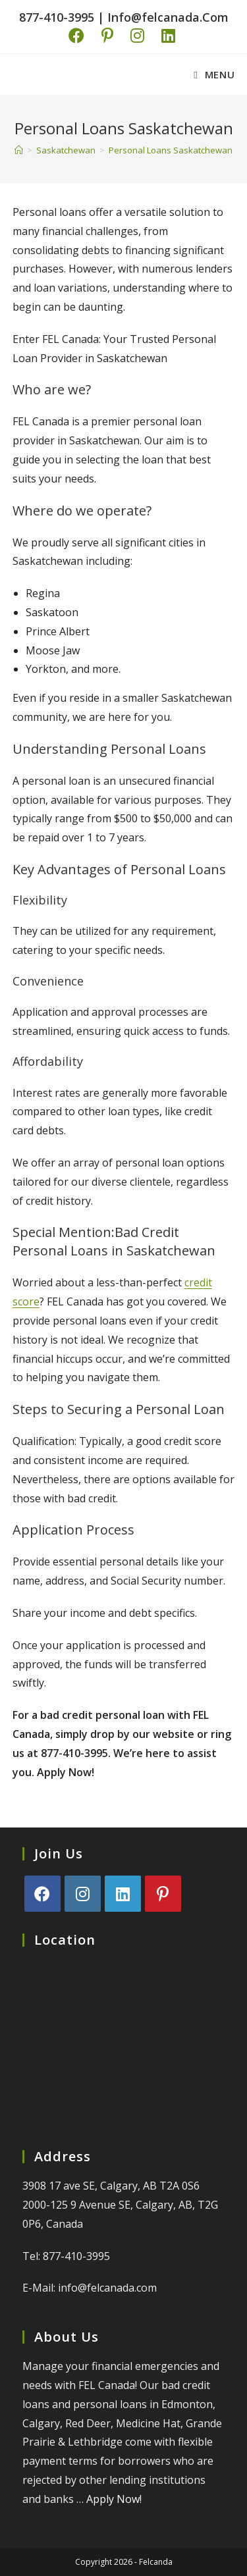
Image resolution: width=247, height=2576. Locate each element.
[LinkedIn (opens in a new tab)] (163, 35)
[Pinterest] (163, 1894)
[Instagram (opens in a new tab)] (132, 35)
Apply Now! (114, 2499)
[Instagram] (83, 1894)
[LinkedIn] (123, 1894)
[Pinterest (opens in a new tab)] (102, 35)
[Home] (18, 150)
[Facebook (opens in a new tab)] (78, 35)
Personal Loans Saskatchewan (171, 150)
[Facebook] (42, 1894)
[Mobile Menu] (214, 74)
